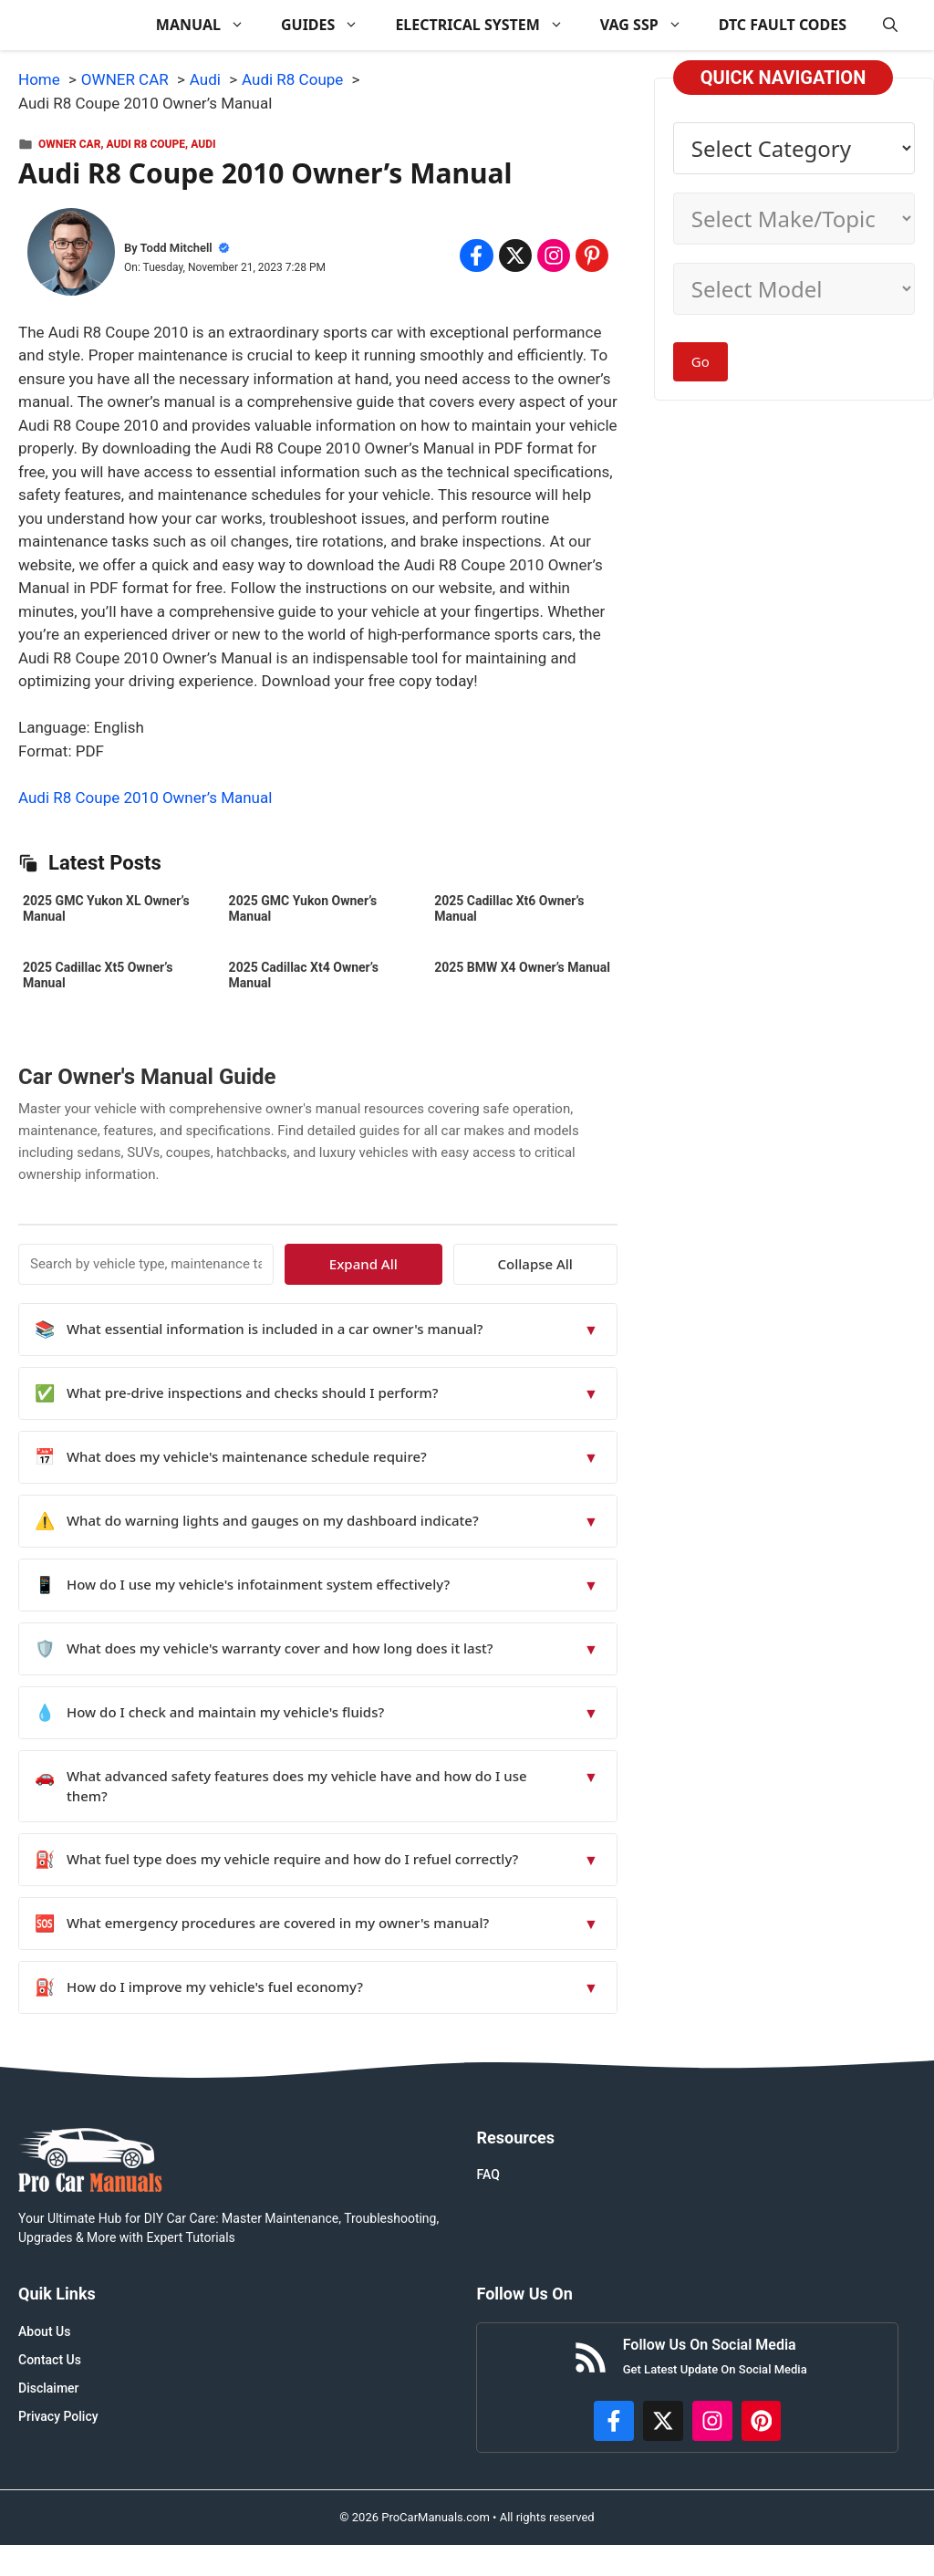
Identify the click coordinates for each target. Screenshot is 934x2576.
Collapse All (563, 1264)
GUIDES (329, 25)
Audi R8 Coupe (146, 144)
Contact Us (49, 2359)
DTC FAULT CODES (782, 25)
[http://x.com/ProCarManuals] (663, 2421)
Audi (203, 144)
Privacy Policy (58, 2416)
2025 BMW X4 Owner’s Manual (522, 967)
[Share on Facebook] (476, 255)
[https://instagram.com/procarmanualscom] (712, 2421)
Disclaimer (48, 2388)
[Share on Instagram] (553, 255)
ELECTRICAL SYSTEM (488, 25)
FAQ (487, 2174)
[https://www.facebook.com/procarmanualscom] (614, 2421)
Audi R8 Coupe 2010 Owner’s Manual (145, 797)
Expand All (450, 1264)
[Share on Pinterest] (592, 255)
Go (700, 361)
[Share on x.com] (515, 255)
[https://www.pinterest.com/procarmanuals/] (762, 2421)
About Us (44, 2331)
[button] (890, 25)
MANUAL (209, 25)
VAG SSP (650, 25)
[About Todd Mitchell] (71, 255)
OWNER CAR (69, 144)
